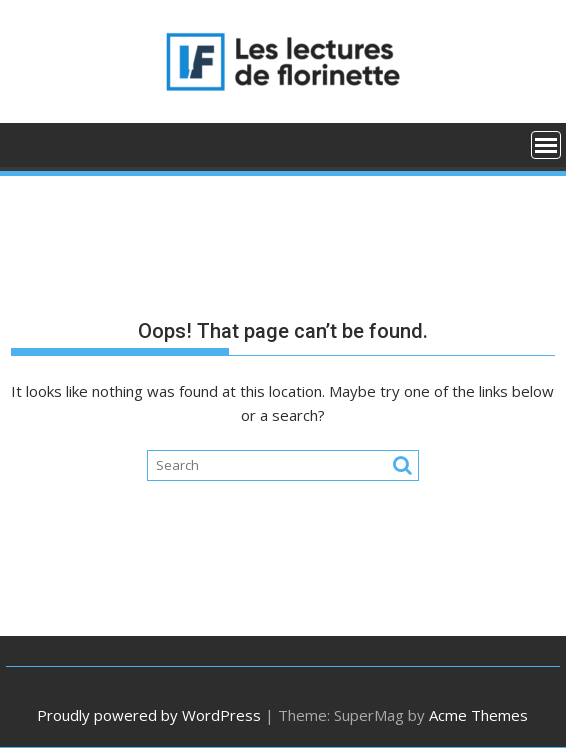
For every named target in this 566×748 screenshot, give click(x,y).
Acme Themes (478, 715)
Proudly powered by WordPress (149, 715)
